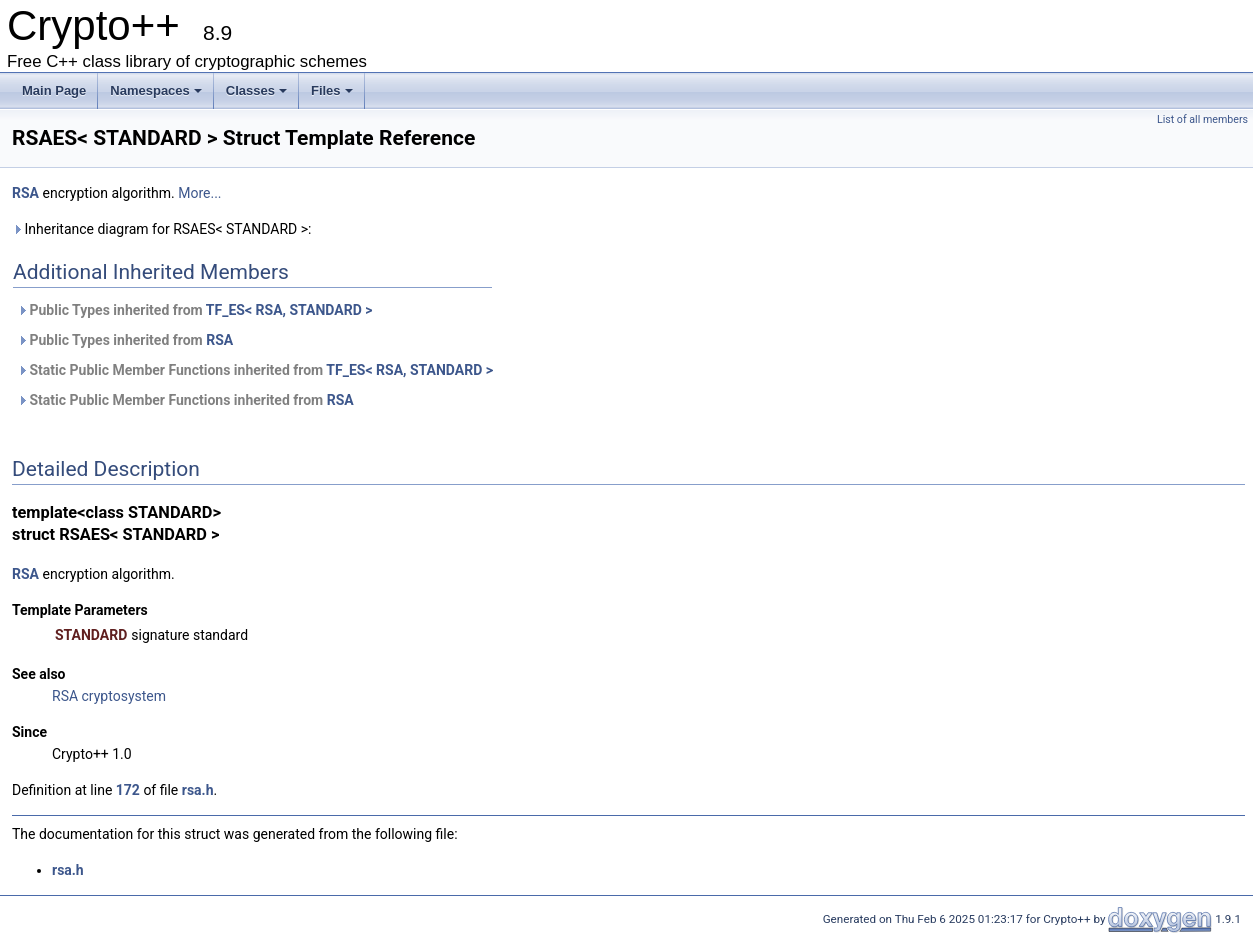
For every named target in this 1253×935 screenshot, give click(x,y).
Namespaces (156, 90)
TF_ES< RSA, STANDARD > (289, 310)
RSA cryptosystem (109, 696)
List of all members (1202, 119)
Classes (256, 90)
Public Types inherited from (194, 310)
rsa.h (198, 790)
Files (332, 90)
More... (199, 193)
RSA (25, 193)
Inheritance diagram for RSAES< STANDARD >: (161, 229)
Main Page (54, 90)
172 (128, 790)
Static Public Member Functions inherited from (255, 370)
